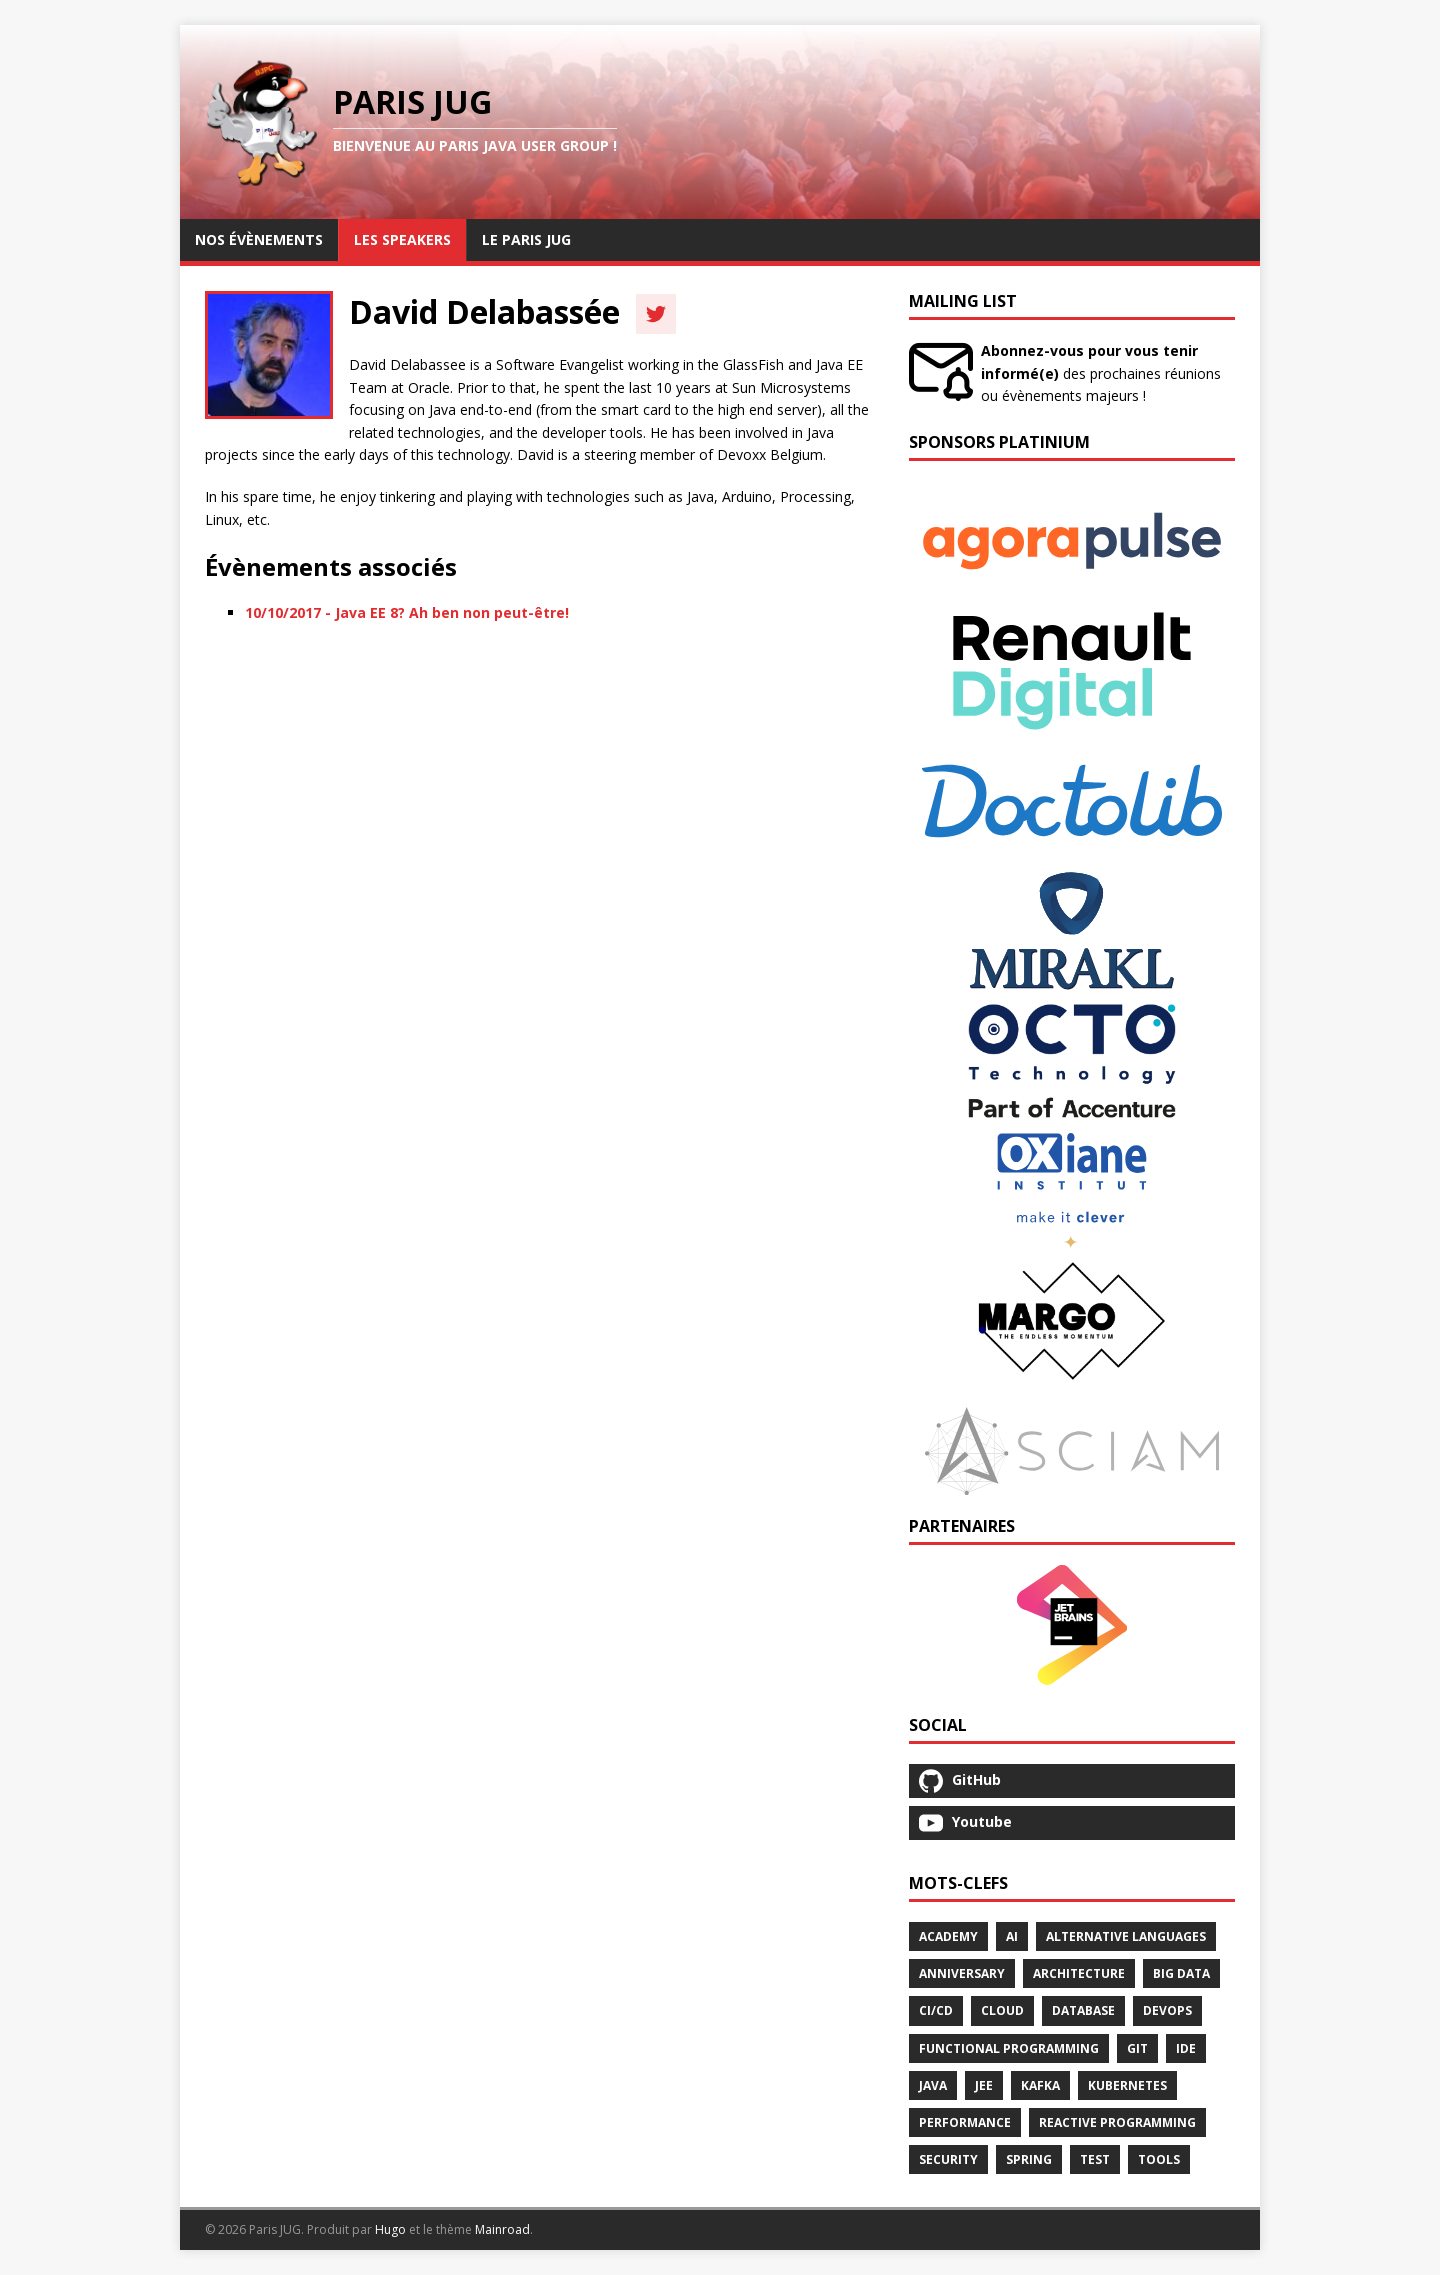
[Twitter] (656, 314)
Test (1095, 2159)
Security (948, 2159)
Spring (1029, 2159)
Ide (1186, 2048)
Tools (1159, 2159)
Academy (948, 1936)
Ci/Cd (936, 2010)
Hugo (390, 2229)
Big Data (1181, 1973)
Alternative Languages (1126, 1936)
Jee (984, 2085)
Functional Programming (1009, 2048)
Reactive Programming (1117, 2122)
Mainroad (502, 2229)
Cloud (1002, 2010)
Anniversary (962, 1973)
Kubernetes (1127, 2085)
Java (933, 2085)
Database (1083, 2010)
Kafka (1040, 2085)
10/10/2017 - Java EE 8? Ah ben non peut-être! (407, 612)
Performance (965, 2122)
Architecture (1079, 1973)
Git (1137, 2048)
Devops (1167, 2010)
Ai (1012, 1936)
